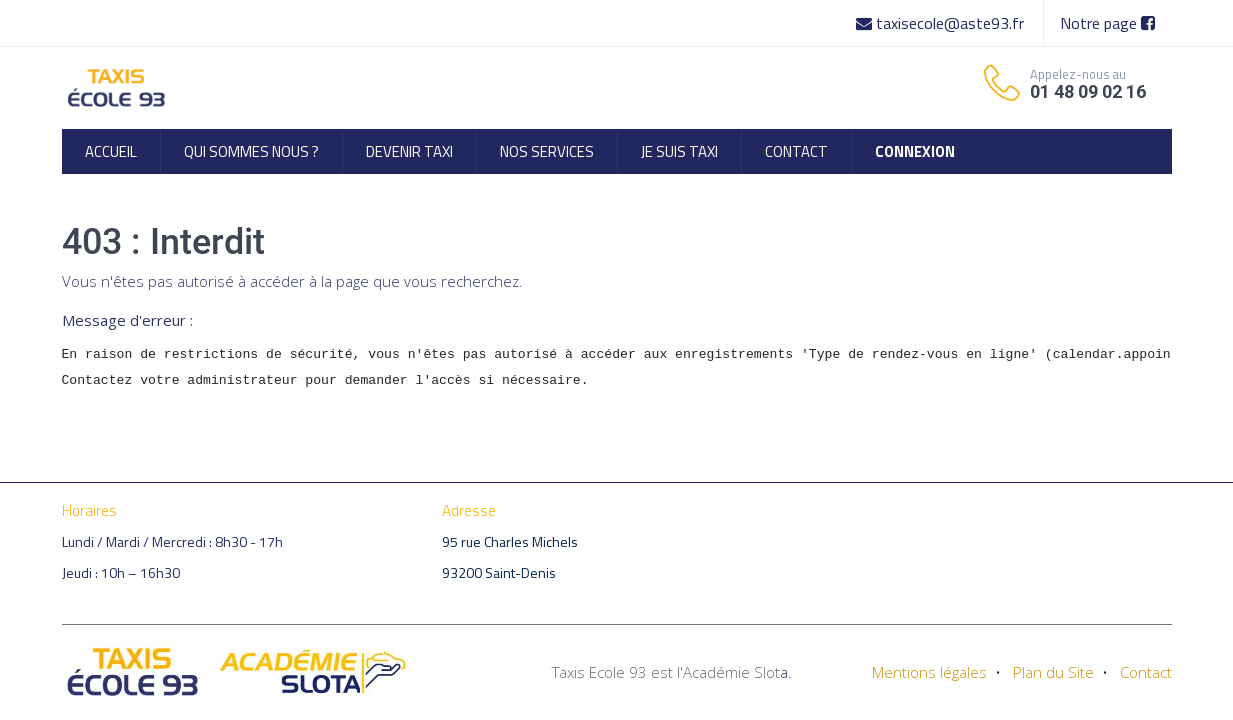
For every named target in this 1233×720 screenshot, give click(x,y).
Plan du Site (1053, 672)
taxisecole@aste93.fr (942, 23)
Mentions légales (929, 672)
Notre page (1107, 23)
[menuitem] (111, 151)
